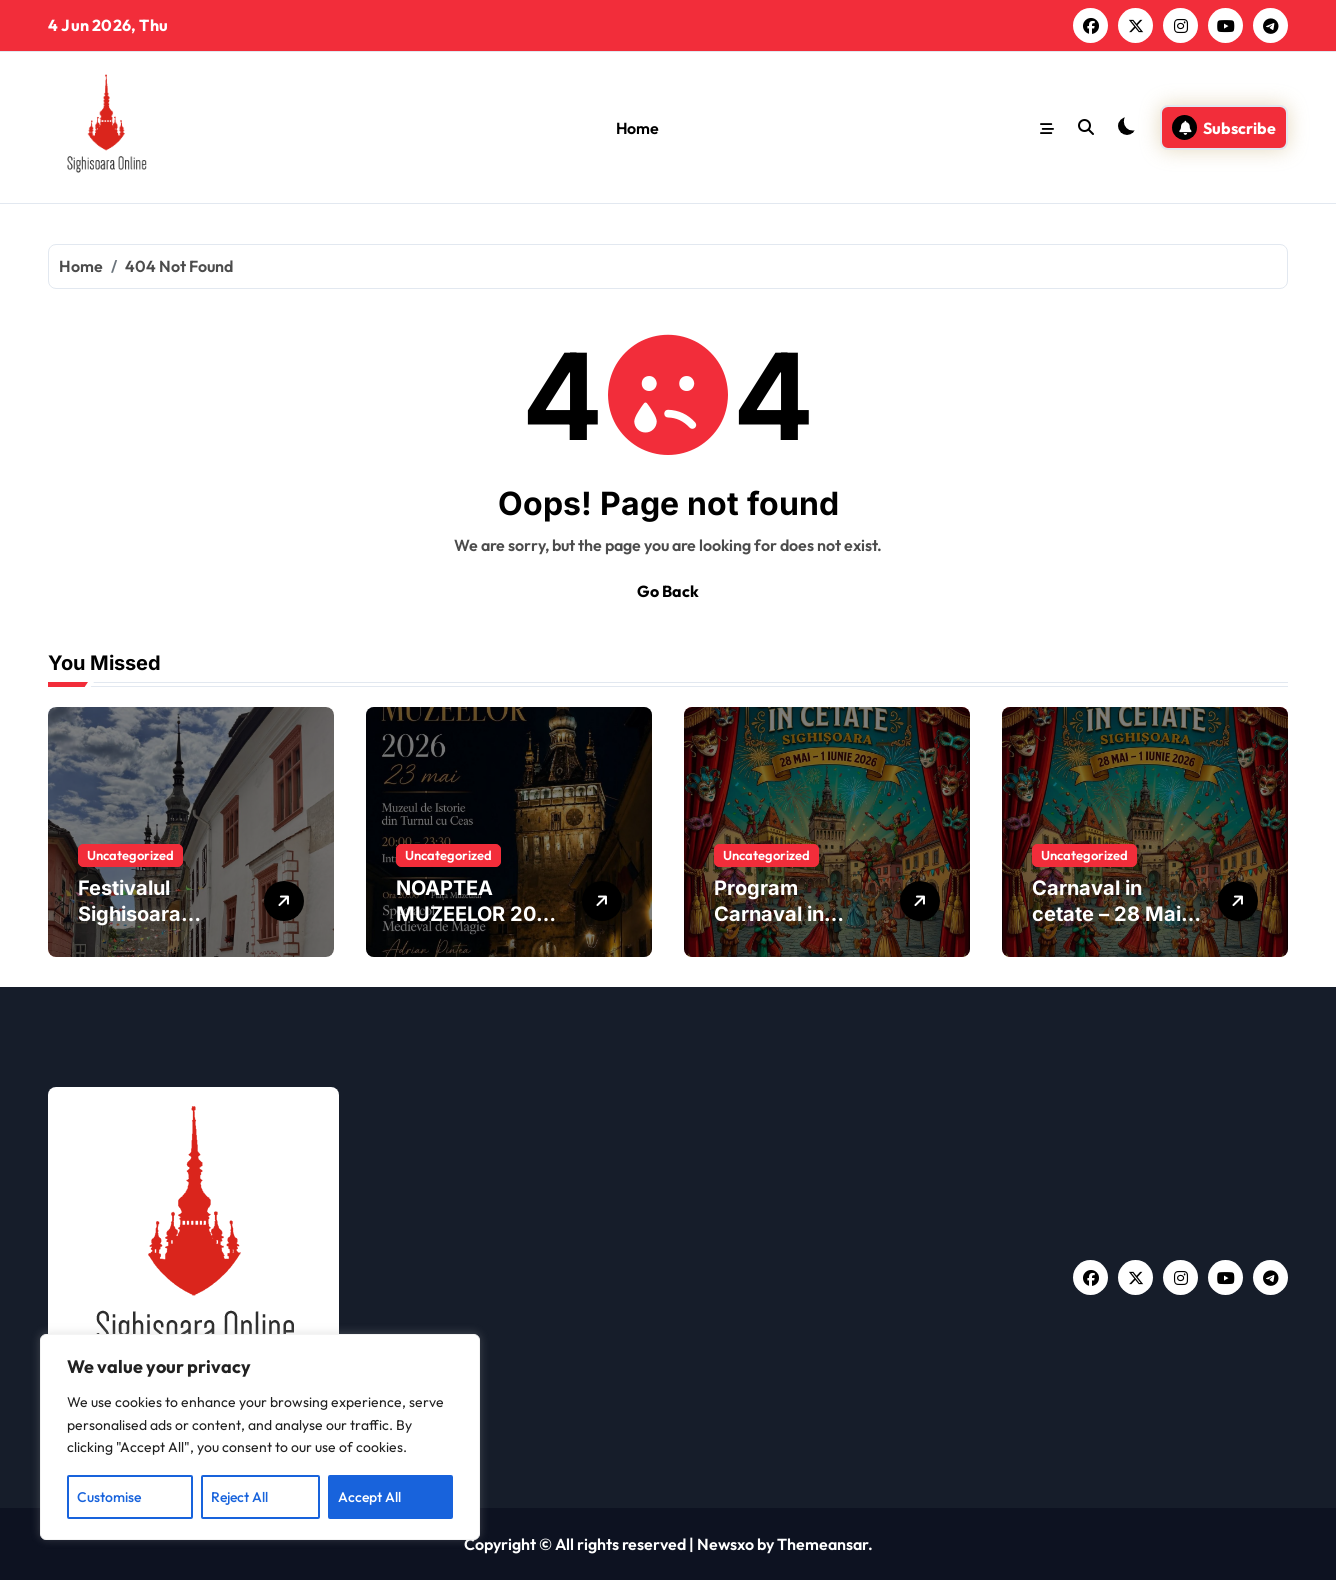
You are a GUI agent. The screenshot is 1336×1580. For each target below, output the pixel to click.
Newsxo (725, 1544)
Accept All (369, 1497)
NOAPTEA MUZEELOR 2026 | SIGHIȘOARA (479, 914)
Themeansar (822, 1544)
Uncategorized (130, 855)
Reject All (239, 1497)
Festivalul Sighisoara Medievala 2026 (157, 914)
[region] (260, 1437)
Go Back (668, 591)
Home (637, 128)
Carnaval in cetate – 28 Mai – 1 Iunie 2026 (1114, 914)
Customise (109, 1497)
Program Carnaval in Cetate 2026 (775, 914)
